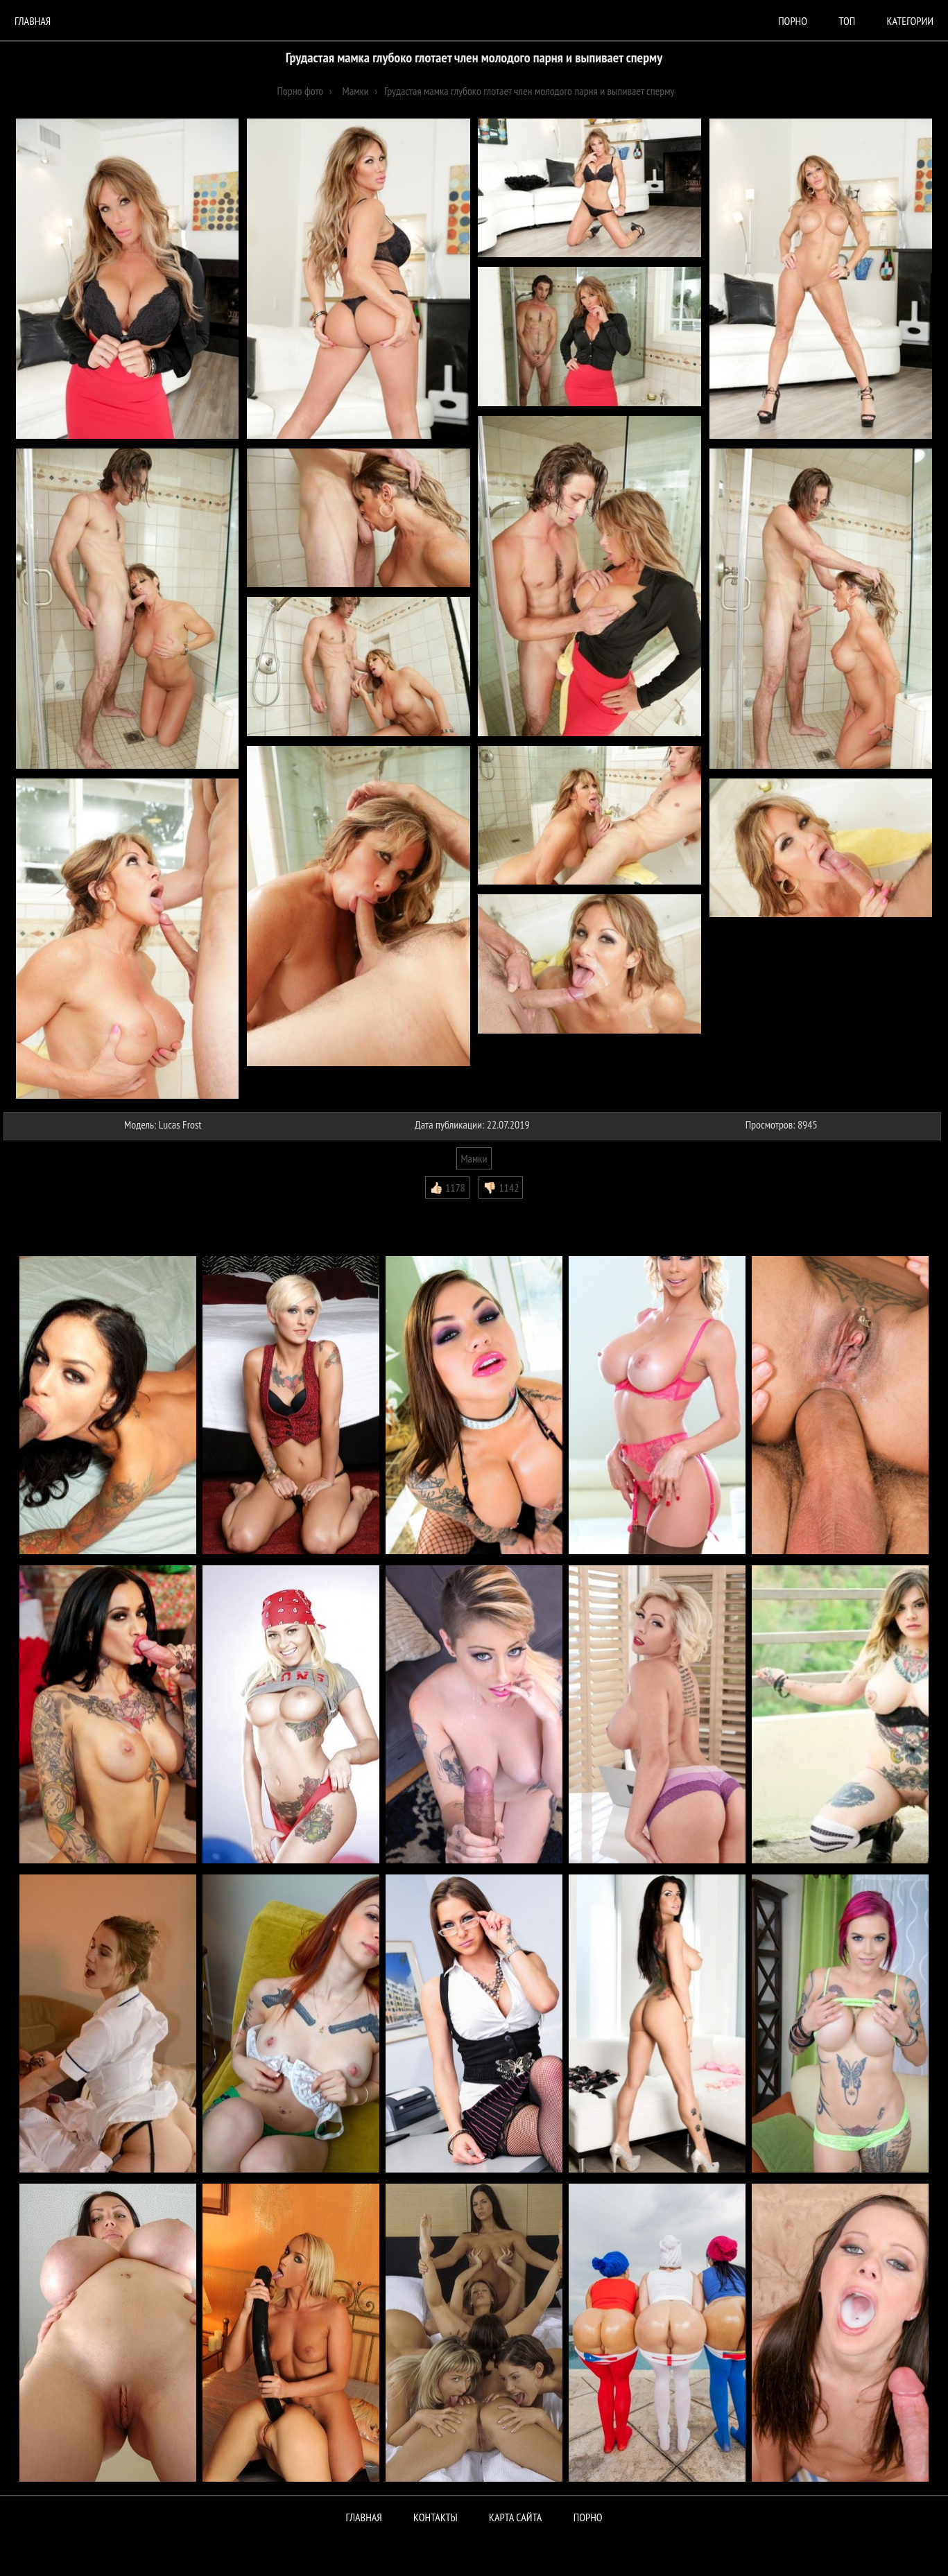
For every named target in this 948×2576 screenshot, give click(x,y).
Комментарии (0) (45, 1209)
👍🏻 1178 (447, 1187)
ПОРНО (588, 2517)
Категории (910, 21)
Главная (33, 21)
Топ (846, 21)
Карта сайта (515, 2517)
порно (792, 21)
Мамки (473, 1158)
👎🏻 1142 (501, 1187)
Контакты (435, 2517)
